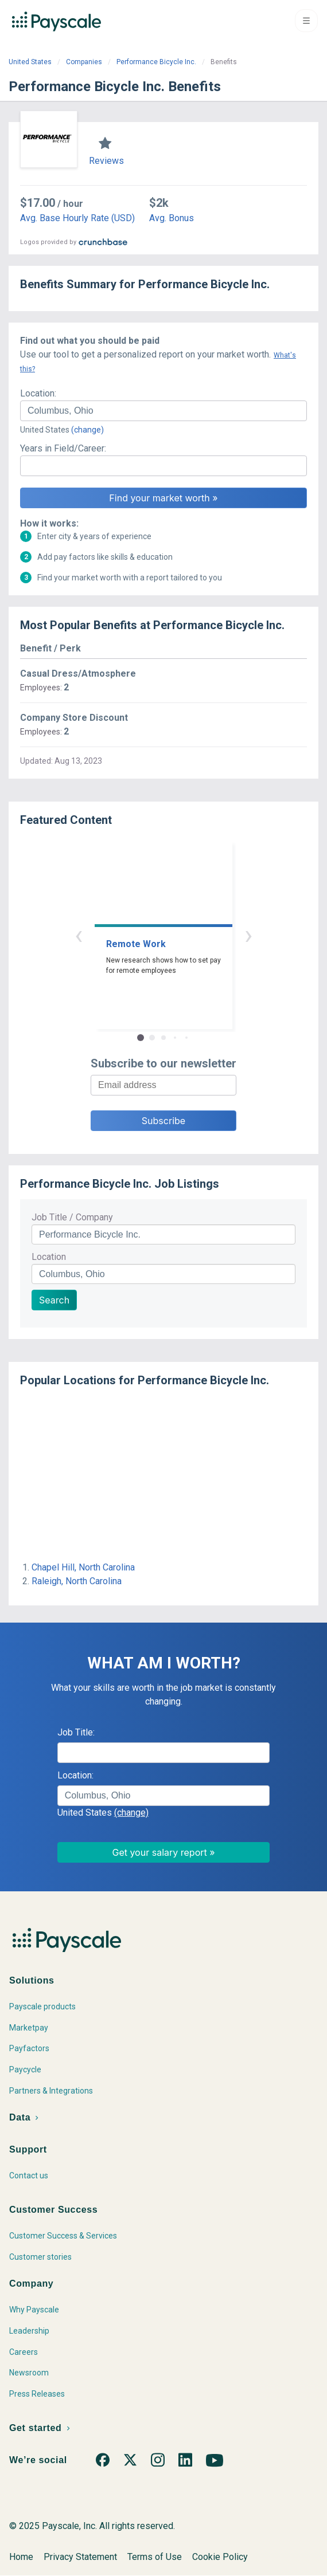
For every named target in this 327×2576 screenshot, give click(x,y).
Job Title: (76, 1732)
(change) (87, 429)
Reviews (106, 160)
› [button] (248, 934)
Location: (38, 393)
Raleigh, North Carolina (77, 1581)
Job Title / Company (72, 1217)
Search (54, 1300)
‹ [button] (79, 934)
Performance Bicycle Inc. (156, 62)
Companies (84, 62)
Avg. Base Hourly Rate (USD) (77, 218)
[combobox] (163, 410)
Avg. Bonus (171, 218)
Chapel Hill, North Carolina (83, 1567)
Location (49, 1256)
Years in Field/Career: (63, 448)
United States (30, 62)
